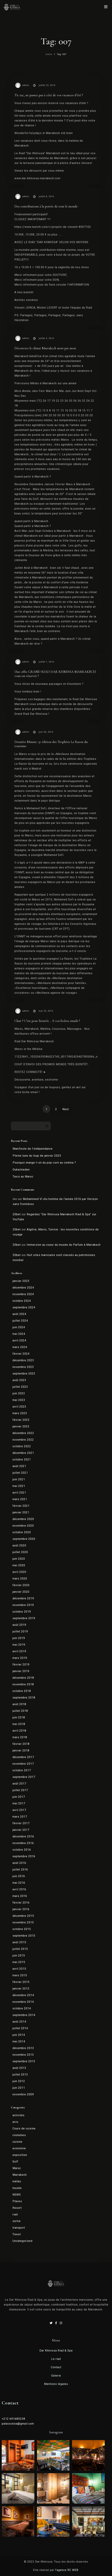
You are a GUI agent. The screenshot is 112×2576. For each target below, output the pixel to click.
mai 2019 (19, 1644)
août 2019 (19, 1624)
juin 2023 (19, 1393)
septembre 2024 (24, 1307)
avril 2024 (19, 1340)
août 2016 (19, 1863)
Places (17, 2201)
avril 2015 (19, 1968)
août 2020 (19, 1545)
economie (19, 2148)
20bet (17, 1214)
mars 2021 (20, 1499)
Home (49, 54)
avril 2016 (19, 1889)
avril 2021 (19, 1492)
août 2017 (19, 1783)
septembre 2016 (24, 1856)
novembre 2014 (23, 2001)
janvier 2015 (21, 1988)
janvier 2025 (21, 1281)
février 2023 (21, 1419)
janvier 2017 (21, 1829)
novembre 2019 (23, 1605)
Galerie (56, 2375)
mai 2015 (19, 1962)
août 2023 (19, 1380)
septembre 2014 (24, 2015)
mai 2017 (19, 1803)
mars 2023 (20, 1413)
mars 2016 (20, 1896)
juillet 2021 (20, 1472)
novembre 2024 (23, 1294)
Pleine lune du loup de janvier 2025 (37, 1155)
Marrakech (20, 2174)
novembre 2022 (23, 1439)
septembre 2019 (24, 1618)
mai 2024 (19, 1334)
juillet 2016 (20, 1869)
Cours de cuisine (24, 2128)
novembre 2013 (23, 2054)
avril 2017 (19, 1810)
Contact (56, 2367)
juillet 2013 (20, 2074)
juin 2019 (19, 1638)
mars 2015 (20, 1975)
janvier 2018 (21, 1750)
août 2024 (19, 1314)
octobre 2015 (22, 1929)
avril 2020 (19, 1572)
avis (15, 2122)
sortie (17, 2221)
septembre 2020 (24, 1539)
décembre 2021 (23, 1453)
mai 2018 (19, 1724)
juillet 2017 (20, 1790)
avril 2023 (19, 1406)
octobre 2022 (22, 1446)
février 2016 (21, 1902)
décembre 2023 (23, 1360)
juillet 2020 (20, 1552)
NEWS (17, 2194)
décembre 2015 (23, 1915)
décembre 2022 (23, 1433)
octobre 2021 (22, 1459)
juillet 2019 (20, 1631)
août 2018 (19, 1704)
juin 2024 (19, 1327)
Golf (15, 2161)
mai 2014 (19, 2041)
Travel (17, 2234)
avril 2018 (19, 1730)
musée (17, 2188)
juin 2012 (19, 2081)
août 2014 (19, 2021)
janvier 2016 (21, 1909)
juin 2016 (19, 1876)
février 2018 (21, 1744)
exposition (20, 2155)
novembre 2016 (23, 1843)
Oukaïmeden (21, 1169)
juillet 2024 (20, 1320)
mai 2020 (19, 1565)
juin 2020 (19, 1558)
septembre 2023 (24, 1373)
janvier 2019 (21, 1671)
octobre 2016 (22, 1849)
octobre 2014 (22, 2008)
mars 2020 (20, 1578)
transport (19, 2227)
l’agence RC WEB (67, 2570)
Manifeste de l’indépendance (33, 1148)
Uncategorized (22, 2241)
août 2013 (19, 2068)
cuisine (17, 2141)
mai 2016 (19, 1882)
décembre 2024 (23, 1287)
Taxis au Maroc (23, 1176)
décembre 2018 (23, 1677)
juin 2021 (19, 1479)
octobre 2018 (22, 1691)
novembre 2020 (23, 1525)
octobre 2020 (22, 1532)
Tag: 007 (62, 54)
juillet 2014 (20, 2028)
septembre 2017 (24, 1777)
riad (15, 2214)
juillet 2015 (20, 1949)
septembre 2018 (24, 1697)
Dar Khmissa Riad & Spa (56, 2350)
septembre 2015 (24, 1935)
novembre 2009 (23, 2094)
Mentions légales (56, 2384)
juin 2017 (19, 1796)
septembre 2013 (24, 2061)
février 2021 (21, 1505)
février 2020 (21, 1585)
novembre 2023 (23, 1367)
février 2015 (21, 1982)
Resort (17, 2207)
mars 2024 (20, 1347)
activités (18, 2115)
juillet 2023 (20, 1386)
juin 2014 (19, 2035)
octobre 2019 (22, 1611)
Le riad (56, 2359)
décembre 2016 (23, 1836)
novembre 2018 (23, 1684)
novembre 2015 (23, 1922)
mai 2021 (19, 1486)
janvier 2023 (21, 1426)
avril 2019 (19, 1651)
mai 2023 (19, 1400)
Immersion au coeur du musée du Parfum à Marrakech (64, 1244)
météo (17, 2181)
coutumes (19, 2135)
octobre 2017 (22, 1770)
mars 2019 (20, 1658)
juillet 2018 (20, 1710)
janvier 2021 (21, 1512)
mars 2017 (20, 1816)
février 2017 (21, 1823)
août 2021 (19, 1466)
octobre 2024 (22, 1300)
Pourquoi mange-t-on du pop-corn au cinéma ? (44, 1162)
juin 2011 (19, 2087)
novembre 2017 (23, 1763)
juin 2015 (19, 1955)
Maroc (17, 2168)
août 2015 (19, 1942)
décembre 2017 (23, 1757)
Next (65, 1109)
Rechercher (47, 1126)
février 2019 (21, 1664)
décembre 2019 (23, 1598)
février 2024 (21, 1353)
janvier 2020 (21, 1591)
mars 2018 (20, 1737)
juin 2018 (19, 1717)
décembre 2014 (23, 1995)
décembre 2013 (23, 2048)
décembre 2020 (23, 1519)
